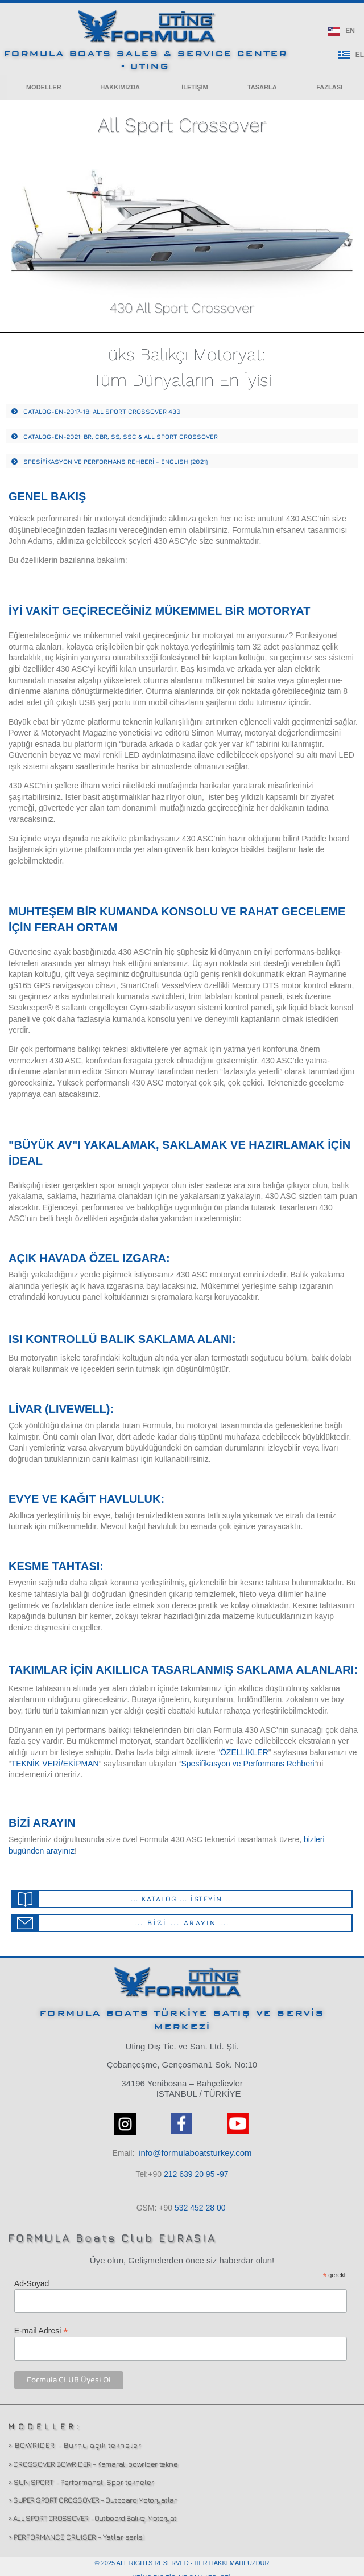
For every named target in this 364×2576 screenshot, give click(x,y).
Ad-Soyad (31, 2283)
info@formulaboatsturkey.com (195, 2153)
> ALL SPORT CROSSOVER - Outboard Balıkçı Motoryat (92, 2517)
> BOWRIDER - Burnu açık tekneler (75, 2445)
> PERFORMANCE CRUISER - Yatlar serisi (76, 2536)
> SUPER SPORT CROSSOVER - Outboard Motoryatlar (92, 2499)
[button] (43, 87)
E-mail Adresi (41, 2330)
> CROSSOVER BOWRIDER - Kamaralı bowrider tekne (92, 2463)
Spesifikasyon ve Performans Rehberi (247, 1763)
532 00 (200, 2207)
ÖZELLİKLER (244, 1752)
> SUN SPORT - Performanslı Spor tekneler (81, 2482)
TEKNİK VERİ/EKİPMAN (55, 1763)
